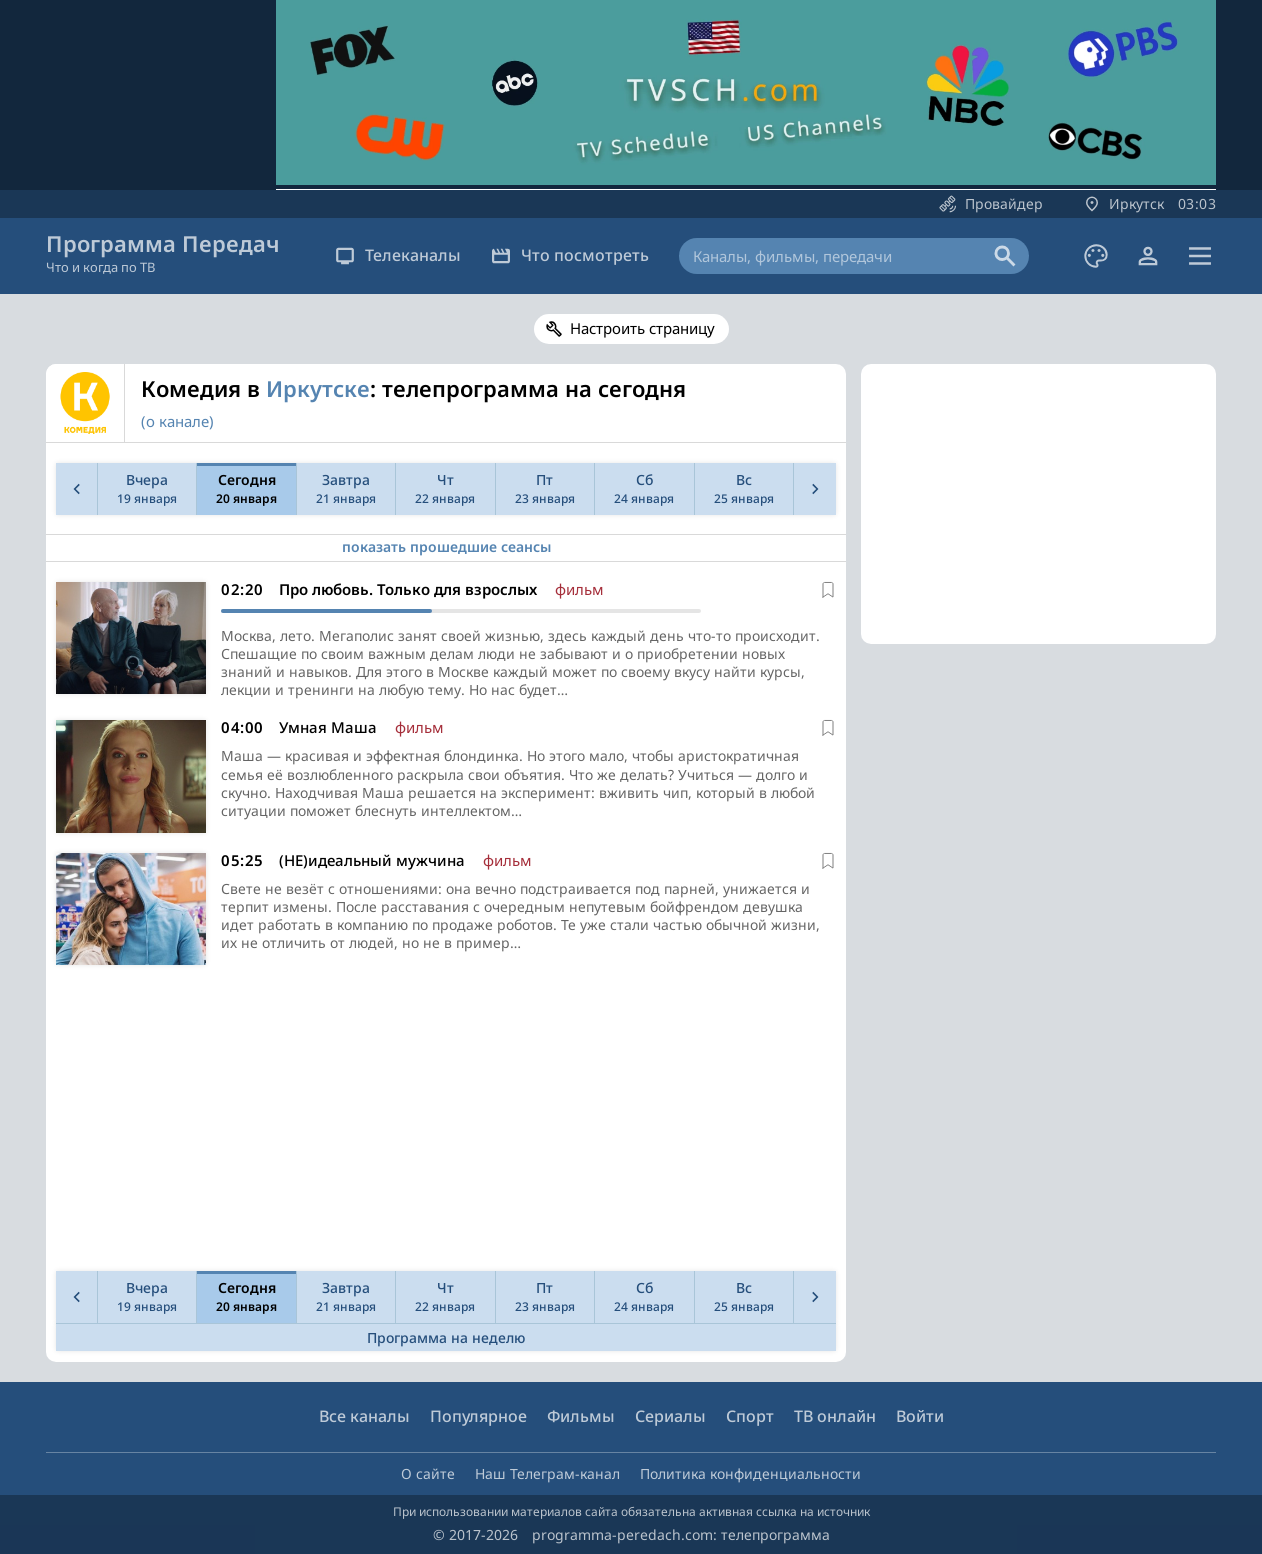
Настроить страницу (642, 328)
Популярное (478, 1416)
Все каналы (364, 1416)
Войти (920, 1416)
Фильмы (581, 1416)
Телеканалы (398, 255)
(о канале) (177, 421)
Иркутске (318, 388)
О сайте (428, 1473)
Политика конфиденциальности (750, 1473)
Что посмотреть (570, 255)
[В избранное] (828, 590)
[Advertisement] (442, 1123)
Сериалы (670, 1416)
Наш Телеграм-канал (547, 1473)
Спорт (750, 1416)
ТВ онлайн (835, 1416)
